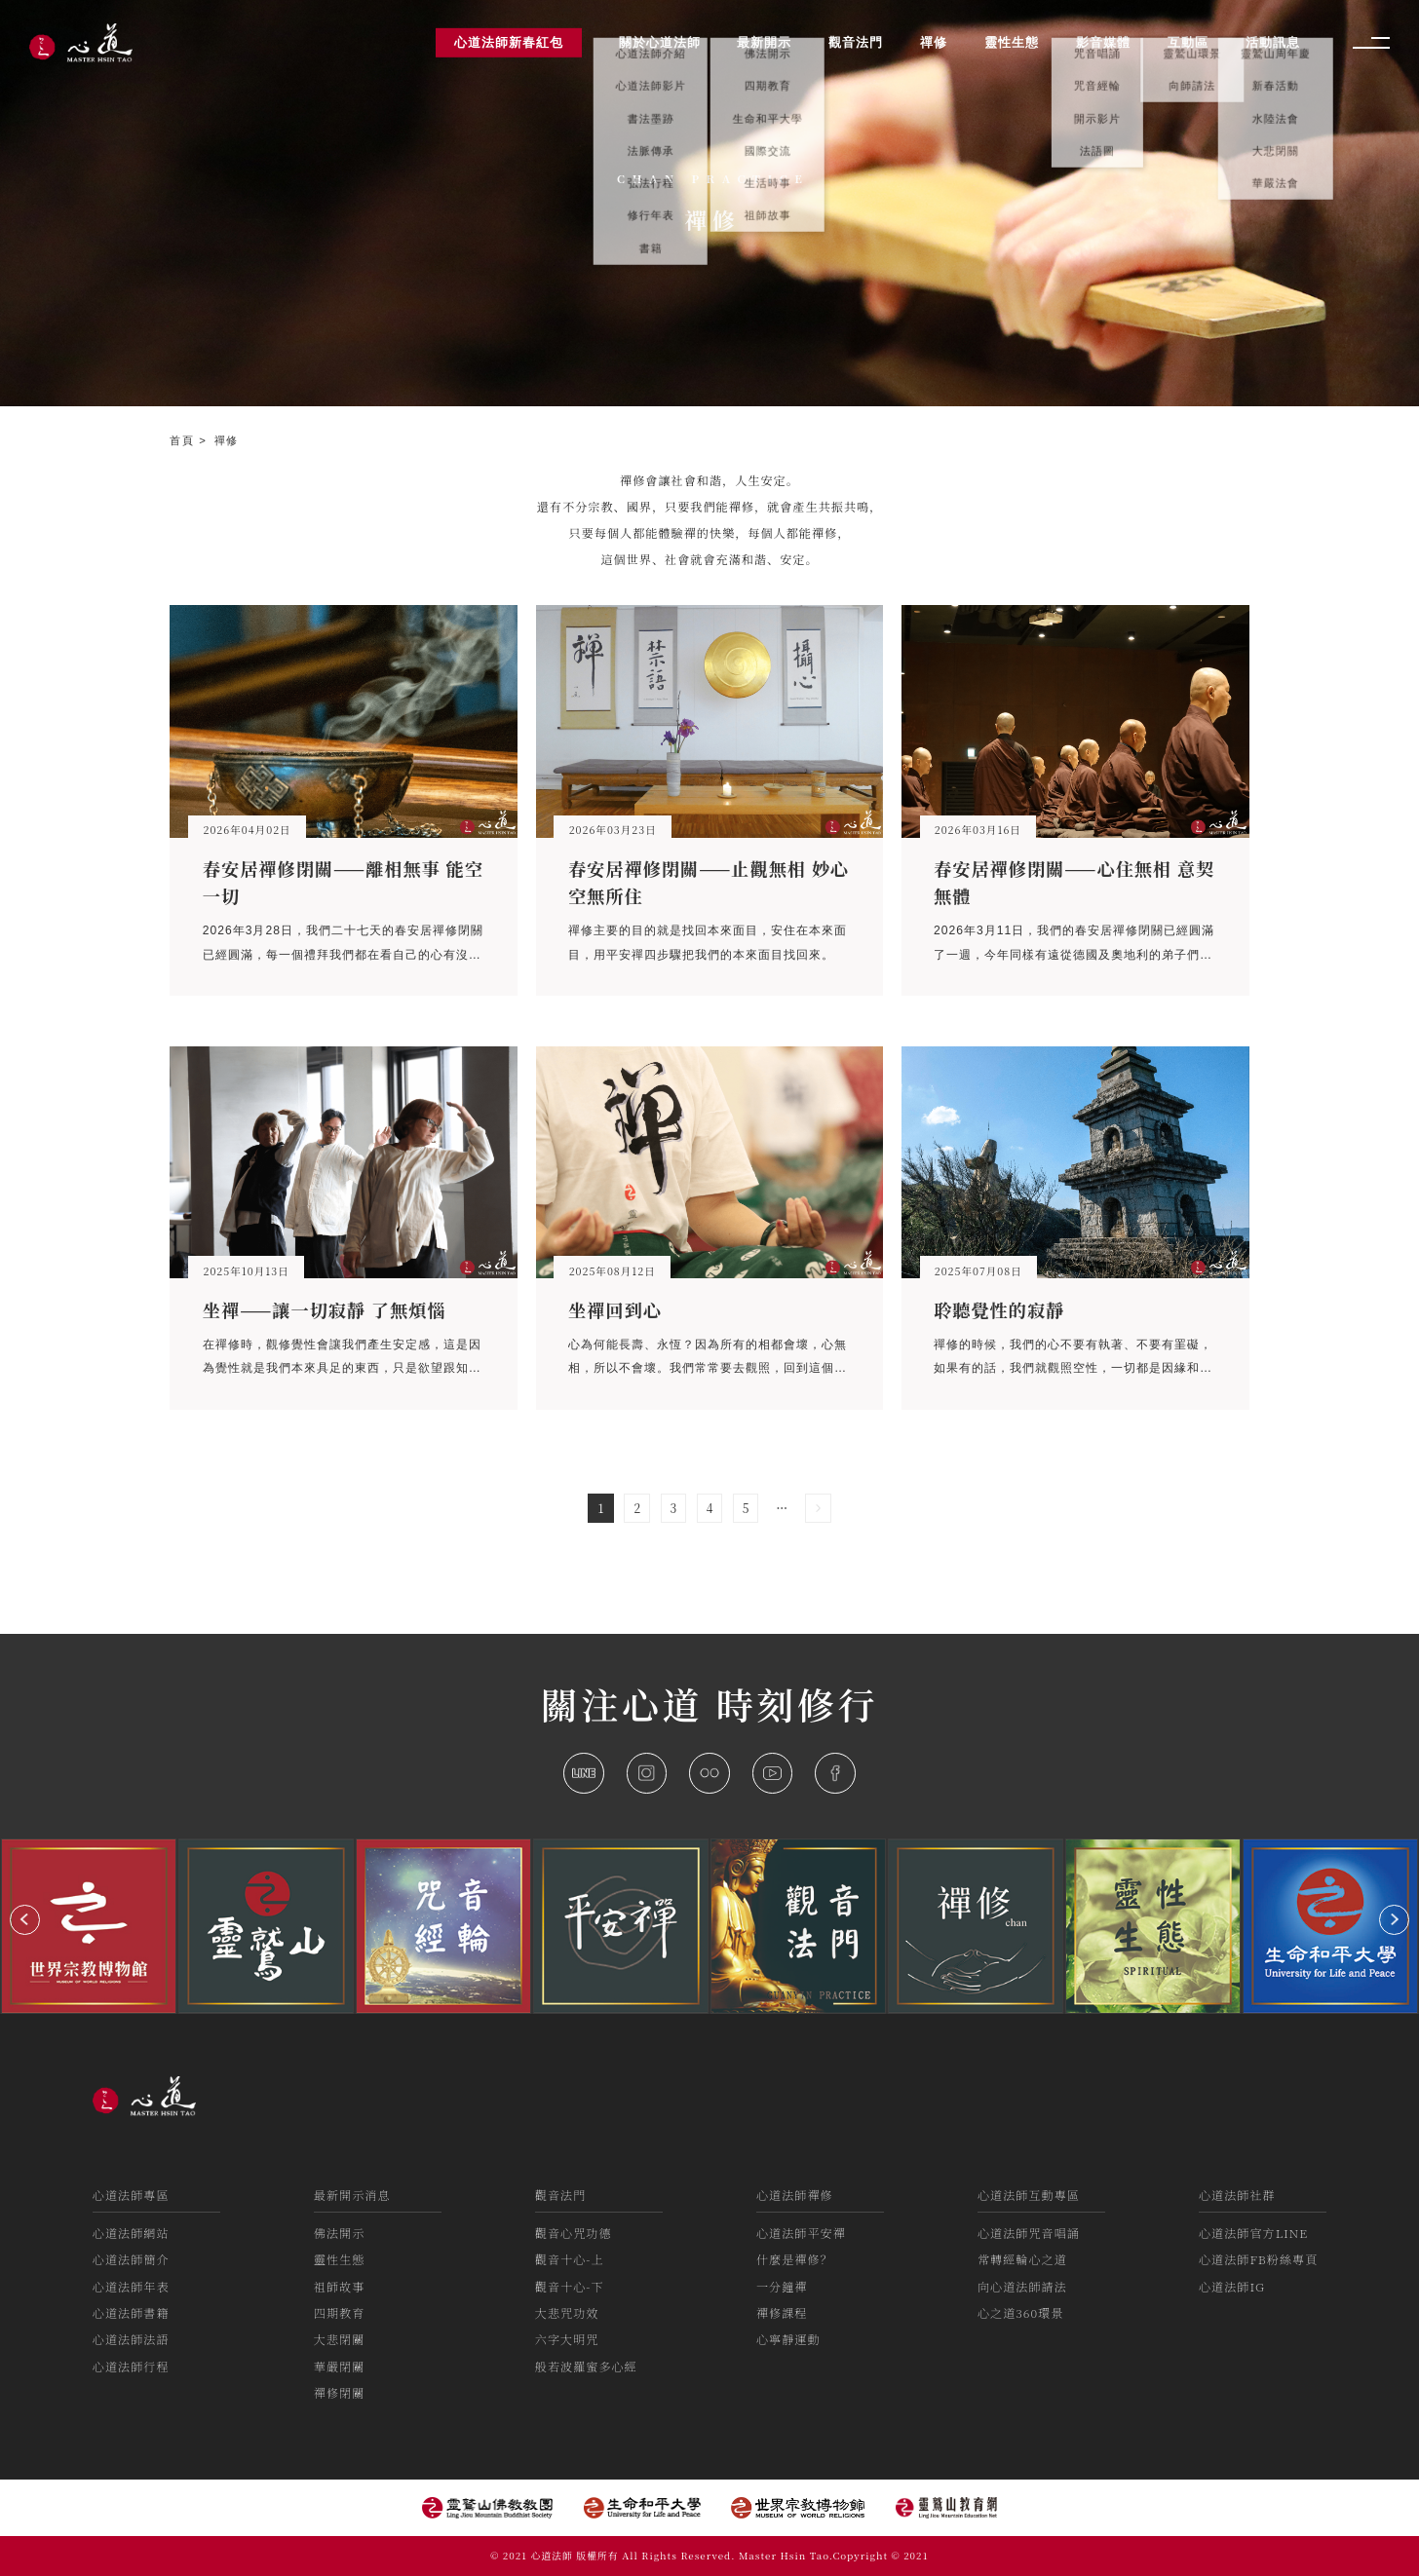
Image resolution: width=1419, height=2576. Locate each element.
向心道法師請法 (1022, 2286)
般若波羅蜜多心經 (586, 2366)
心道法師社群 (1237, 2194)
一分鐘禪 (782, 2286)
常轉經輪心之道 (1022, 2259)
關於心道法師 (660, 42)
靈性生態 (339, 2259)
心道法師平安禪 (801, 2232)
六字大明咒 (567, 2338)
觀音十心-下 (569, 2286)
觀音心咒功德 (573, 2232)
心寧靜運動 (788, 2338)
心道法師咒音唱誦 (1029, 2232)
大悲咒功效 (567, 2312)
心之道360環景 (1020, 2312)
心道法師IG (1232, 2286)
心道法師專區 (131, 2194)
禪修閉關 (339, 2392)
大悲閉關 (339, 2338)
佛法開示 (339, 2232)
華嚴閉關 (339, 2366)
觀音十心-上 (569, 2259)
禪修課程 (782, 2312)
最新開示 (764, 42)
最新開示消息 (352, 2194)
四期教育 (339, 2312)
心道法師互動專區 (1029, 2194)
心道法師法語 (131, 2338)
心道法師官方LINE (1253, 2232)
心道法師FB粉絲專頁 (1258, 2259)
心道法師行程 (131, 2366)
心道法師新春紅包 (508, 42)
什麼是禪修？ (794, 2259)
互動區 (1188, 42)
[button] (25, 1920)
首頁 (184, 440)
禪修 (226, 440)
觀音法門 (561, 2194)
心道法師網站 (131, 2232)
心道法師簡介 (131, 2259)
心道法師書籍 (131, 2312)
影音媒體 (1103, 42)
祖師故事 (339, 2286)
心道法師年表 (131, 2286)
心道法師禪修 (794, 2194)
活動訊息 (1273, 42)
